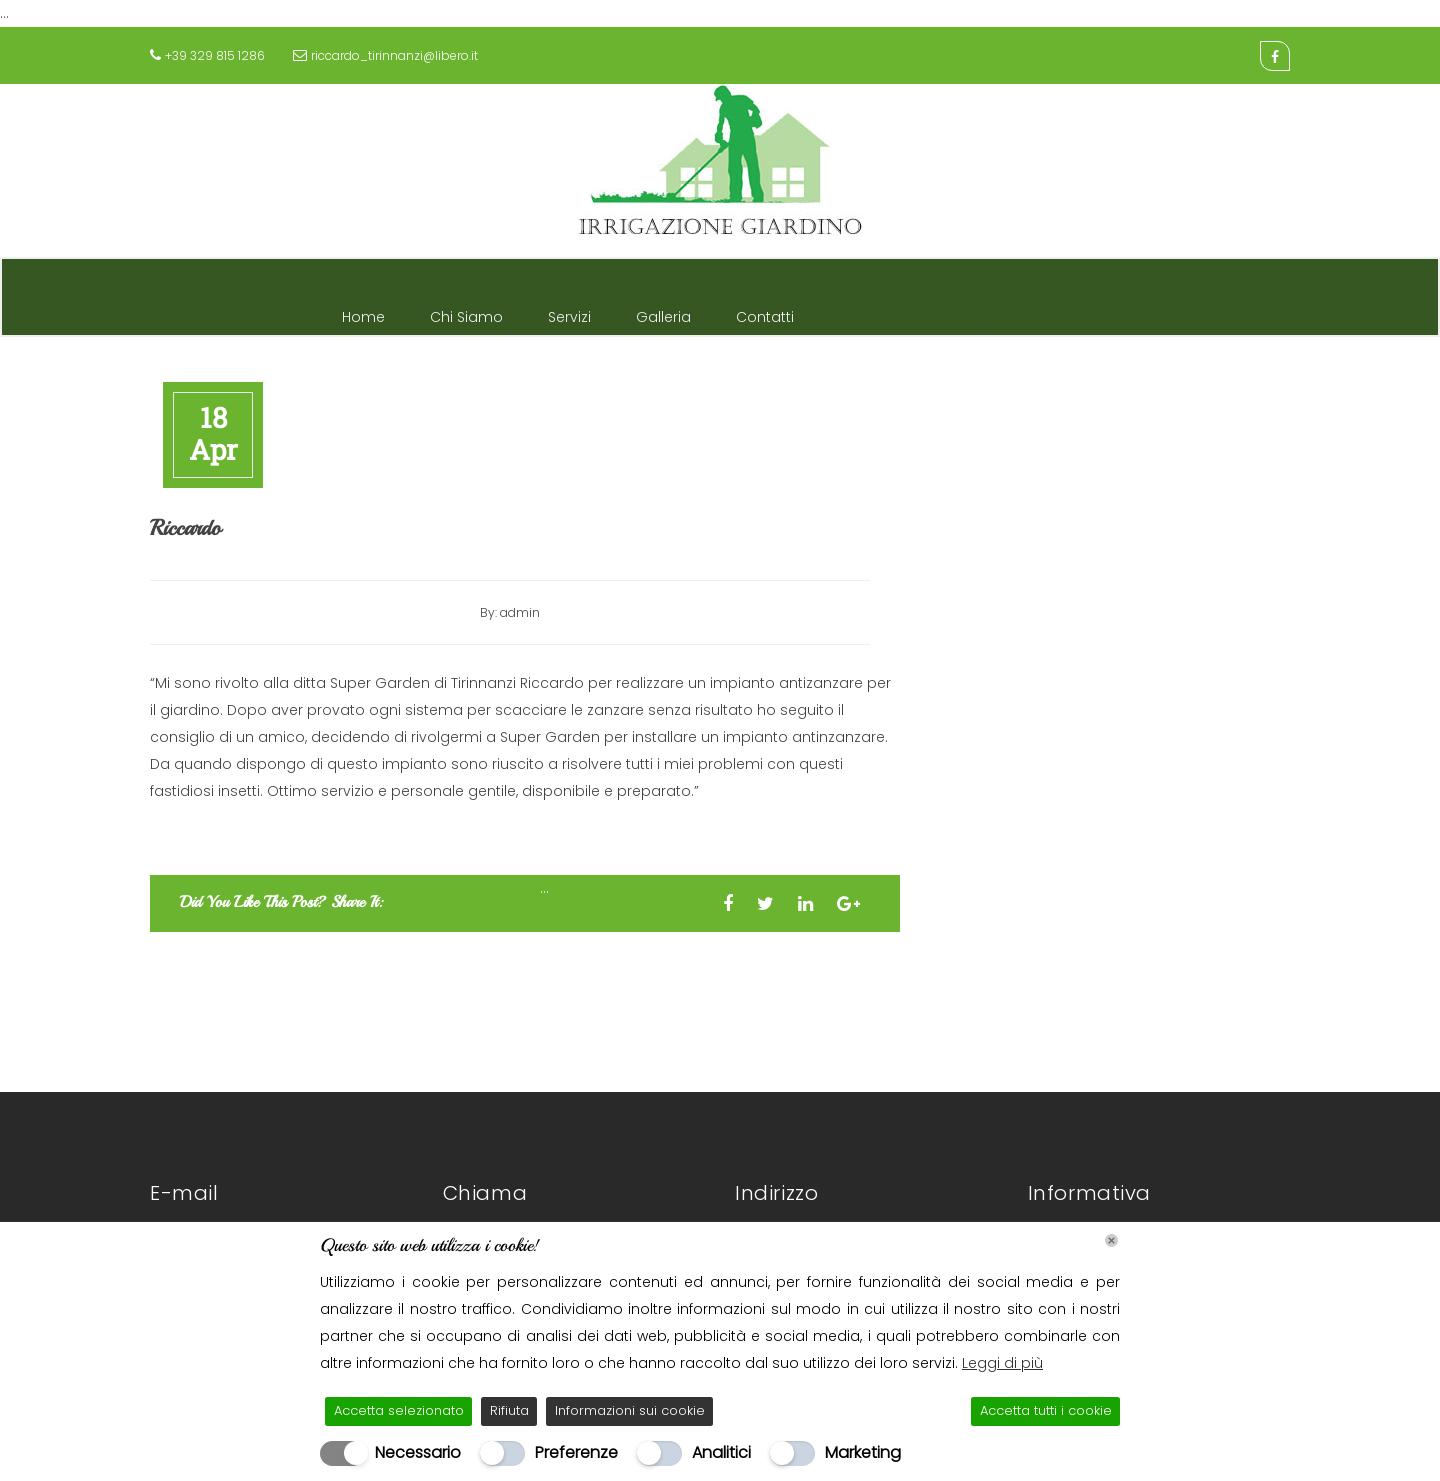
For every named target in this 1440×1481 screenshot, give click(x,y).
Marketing (863, 1452)
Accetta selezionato (399, 1410)
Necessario (418, 1452)
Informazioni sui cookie (630, 1410)
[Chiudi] (1111, 1240)
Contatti (765, 312)
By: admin (510, 612)
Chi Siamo (466, 312)
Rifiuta (509, 1410)
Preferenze (576, 1452)
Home (363, 312)
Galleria (663, 312)
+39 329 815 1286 (215, 55)
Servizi (569, 312)
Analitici (721, 1452)
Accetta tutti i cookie (1046, 1410)
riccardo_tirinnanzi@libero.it (394, 55)
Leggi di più (1002, 1363)
